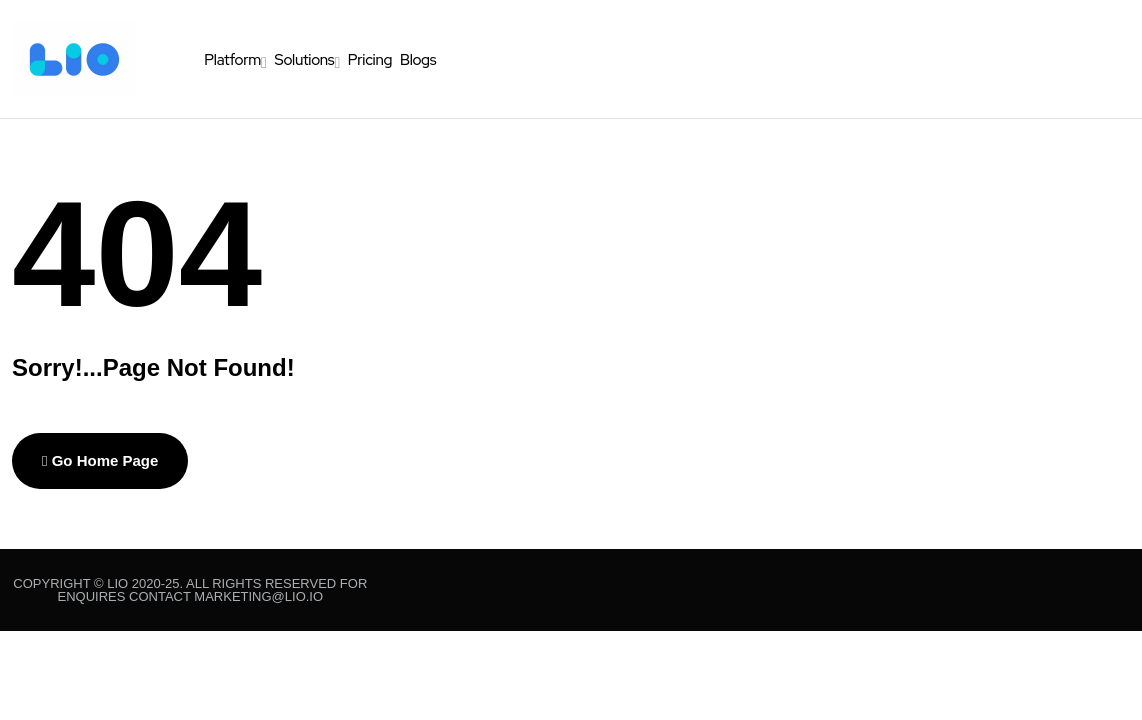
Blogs (418, 60)
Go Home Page (100, 460)
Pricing (370, 60)
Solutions (304, 60)
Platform (232, 60)
